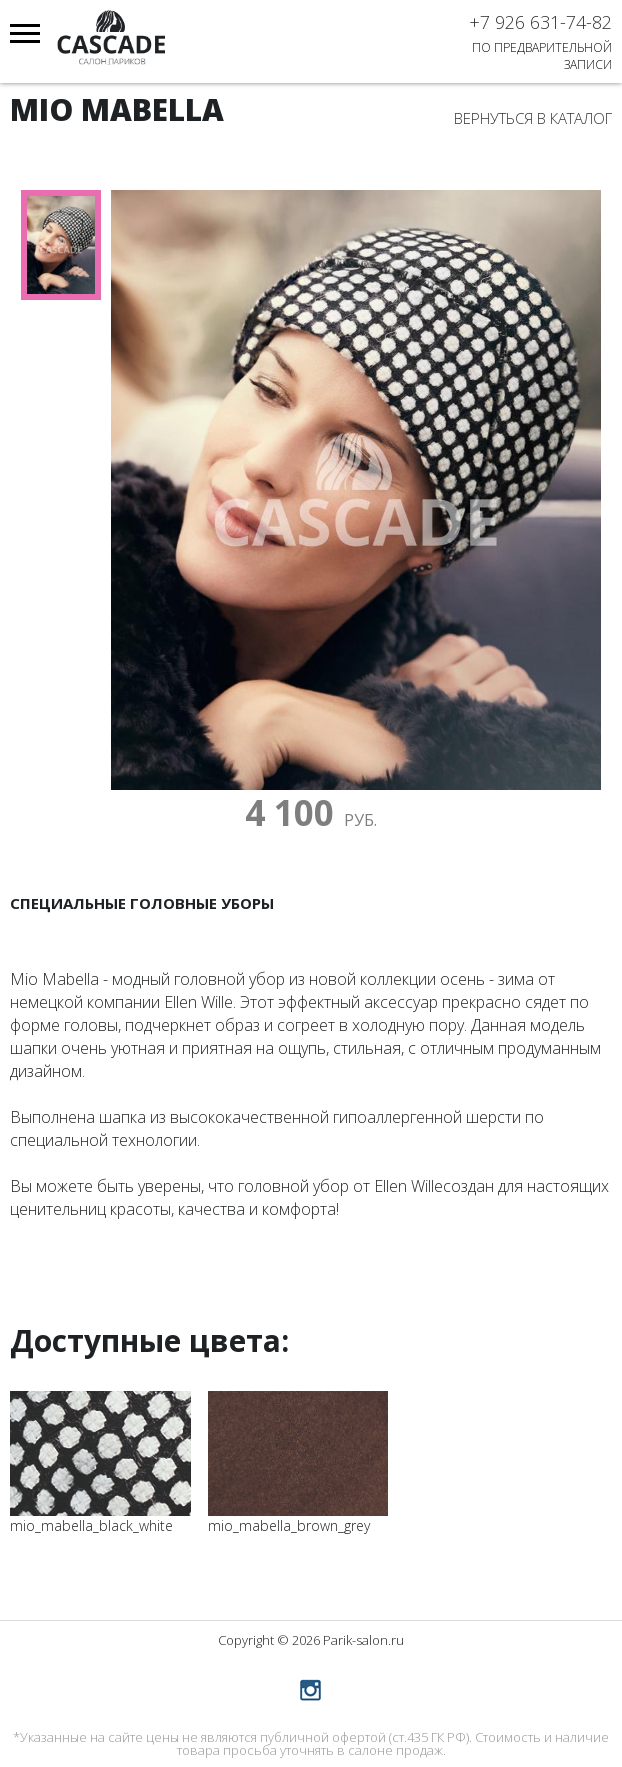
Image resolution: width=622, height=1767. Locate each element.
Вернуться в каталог (533, 118)
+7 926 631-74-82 (540, 22)
